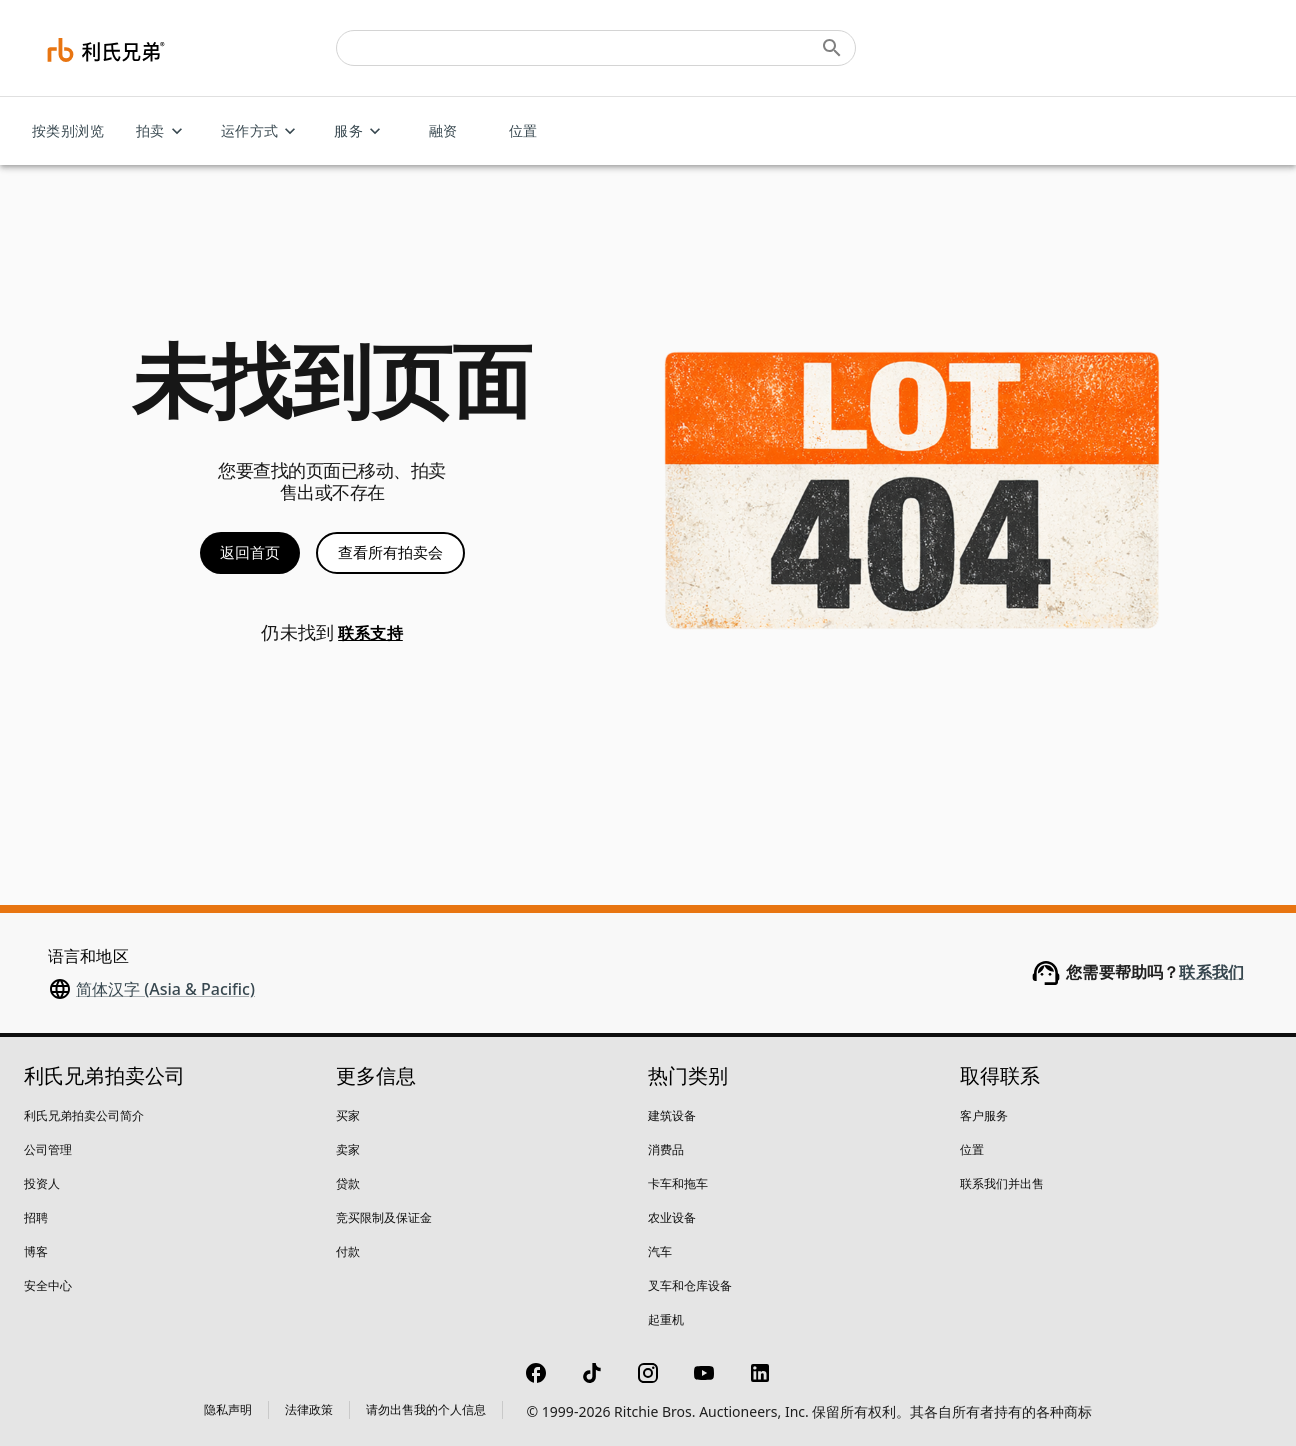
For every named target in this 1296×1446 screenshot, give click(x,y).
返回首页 (250, 553)
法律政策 (309, 1409)
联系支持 (370, 633)
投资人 (42, 1183)
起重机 (666, 1319)
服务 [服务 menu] (360, 131)
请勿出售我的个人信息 (426, 1409)
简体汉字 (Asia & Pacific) (165, 989)
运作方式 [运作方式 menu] (262, 131)
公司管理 (48, 1149)
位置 (523, 131)
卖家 (348, 1149)
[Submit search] (832, 48)
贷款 (348, 1183)
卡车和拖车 (678, 1183)
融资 (443, 131)
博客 (36, 1251)
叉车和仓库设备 (690, 1285)
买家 (348, 1115)
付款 (348, 1251)
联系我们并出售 (1002, 1183)
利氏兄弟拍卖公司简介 (84, 1115)
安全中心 (48, 1285)
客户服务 (984, 1115)
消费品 (666, 1149)
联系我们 (1211, 972)
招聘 (36, 1217)
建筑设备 (672, 1115)
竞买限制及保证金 (384, 1217)
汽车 (660, 1251)
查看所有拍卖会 (390, 553)
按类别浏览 (68, 131)
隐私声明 (228, 1409)
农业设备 (672, 1217)
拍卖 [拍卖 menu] (162, 131)
